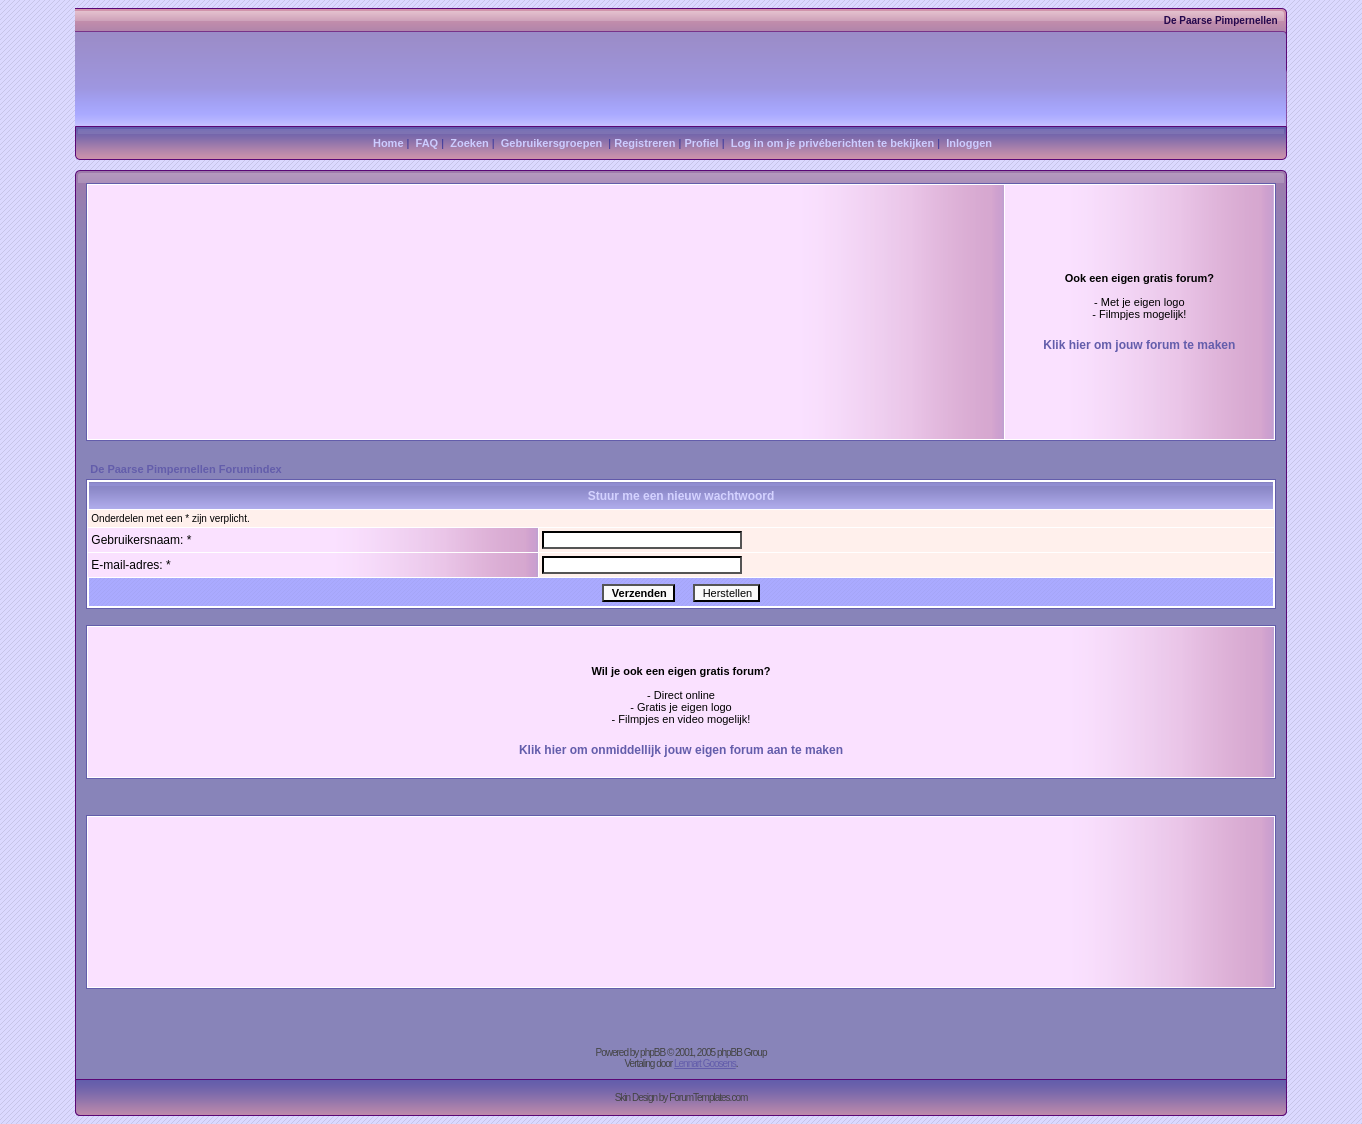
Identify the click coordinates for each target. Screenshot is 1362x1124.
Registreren (644, 143)
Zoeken (469, 143)
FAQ (427, 143)
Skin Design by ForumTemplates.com (681, 1097)
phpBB (652, 1052)
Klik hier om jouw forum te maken (1139, 345)
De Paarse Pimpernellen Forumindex (185, 469)
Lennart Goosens (705, 1063)
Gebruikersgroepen (551, 143)
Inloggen (969, 143)
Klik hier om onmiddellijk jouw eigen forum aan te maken (681, 750)
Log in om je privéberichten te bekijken (833, 143)
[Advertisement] (422, 273)
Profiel (701, 143)
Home (388, 143)
